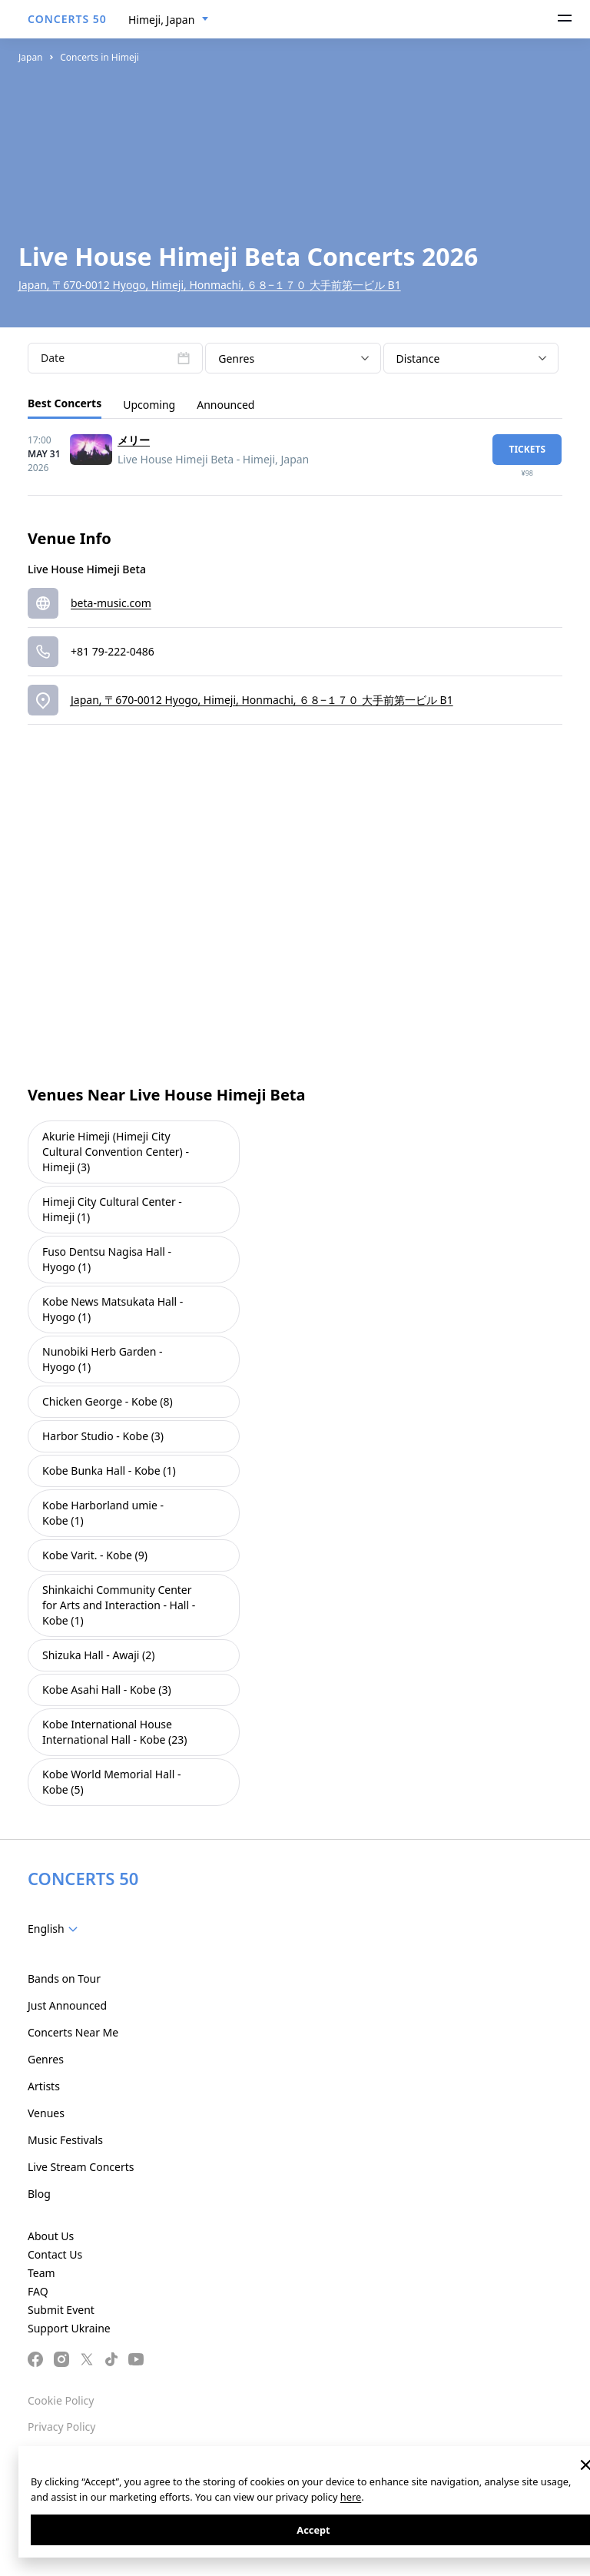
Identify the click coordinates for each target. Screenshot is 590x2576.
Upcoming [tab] (149, 404)
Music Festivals (65, 2140)
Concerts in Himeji (99, 57)
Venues (46, 2113)
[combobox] (168, 20)
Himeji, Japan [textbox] (161, 19)
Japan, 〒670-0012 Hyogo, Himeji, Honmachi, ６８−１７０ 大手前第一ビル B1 (209, 284)
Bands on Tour (64, 1978)
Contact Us (55, 2254)
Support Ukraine (69, 2328)
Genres (46, 2059)
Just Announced (67, 2005)
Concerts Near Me (73, 2032)
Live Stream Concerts (81, 2166)
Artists (44, 2086)
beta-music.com (111, 603)
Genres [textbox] (236, 358)
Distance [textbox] (418, 358)
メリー (134, 440)
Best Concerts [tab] (64, 403)
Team (41, 2273)
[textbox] (56, 1929)
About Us (51, 2236)
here (350, 2497)
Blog (39, 2193)
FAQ (38, 2291)
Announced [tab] (225, 404)
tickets (527, 449)
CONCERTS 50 (67, 19)
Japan (30, 57)
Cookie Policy (61, 2400)
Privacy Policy (61, 2426)
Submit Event (61, 2309)
